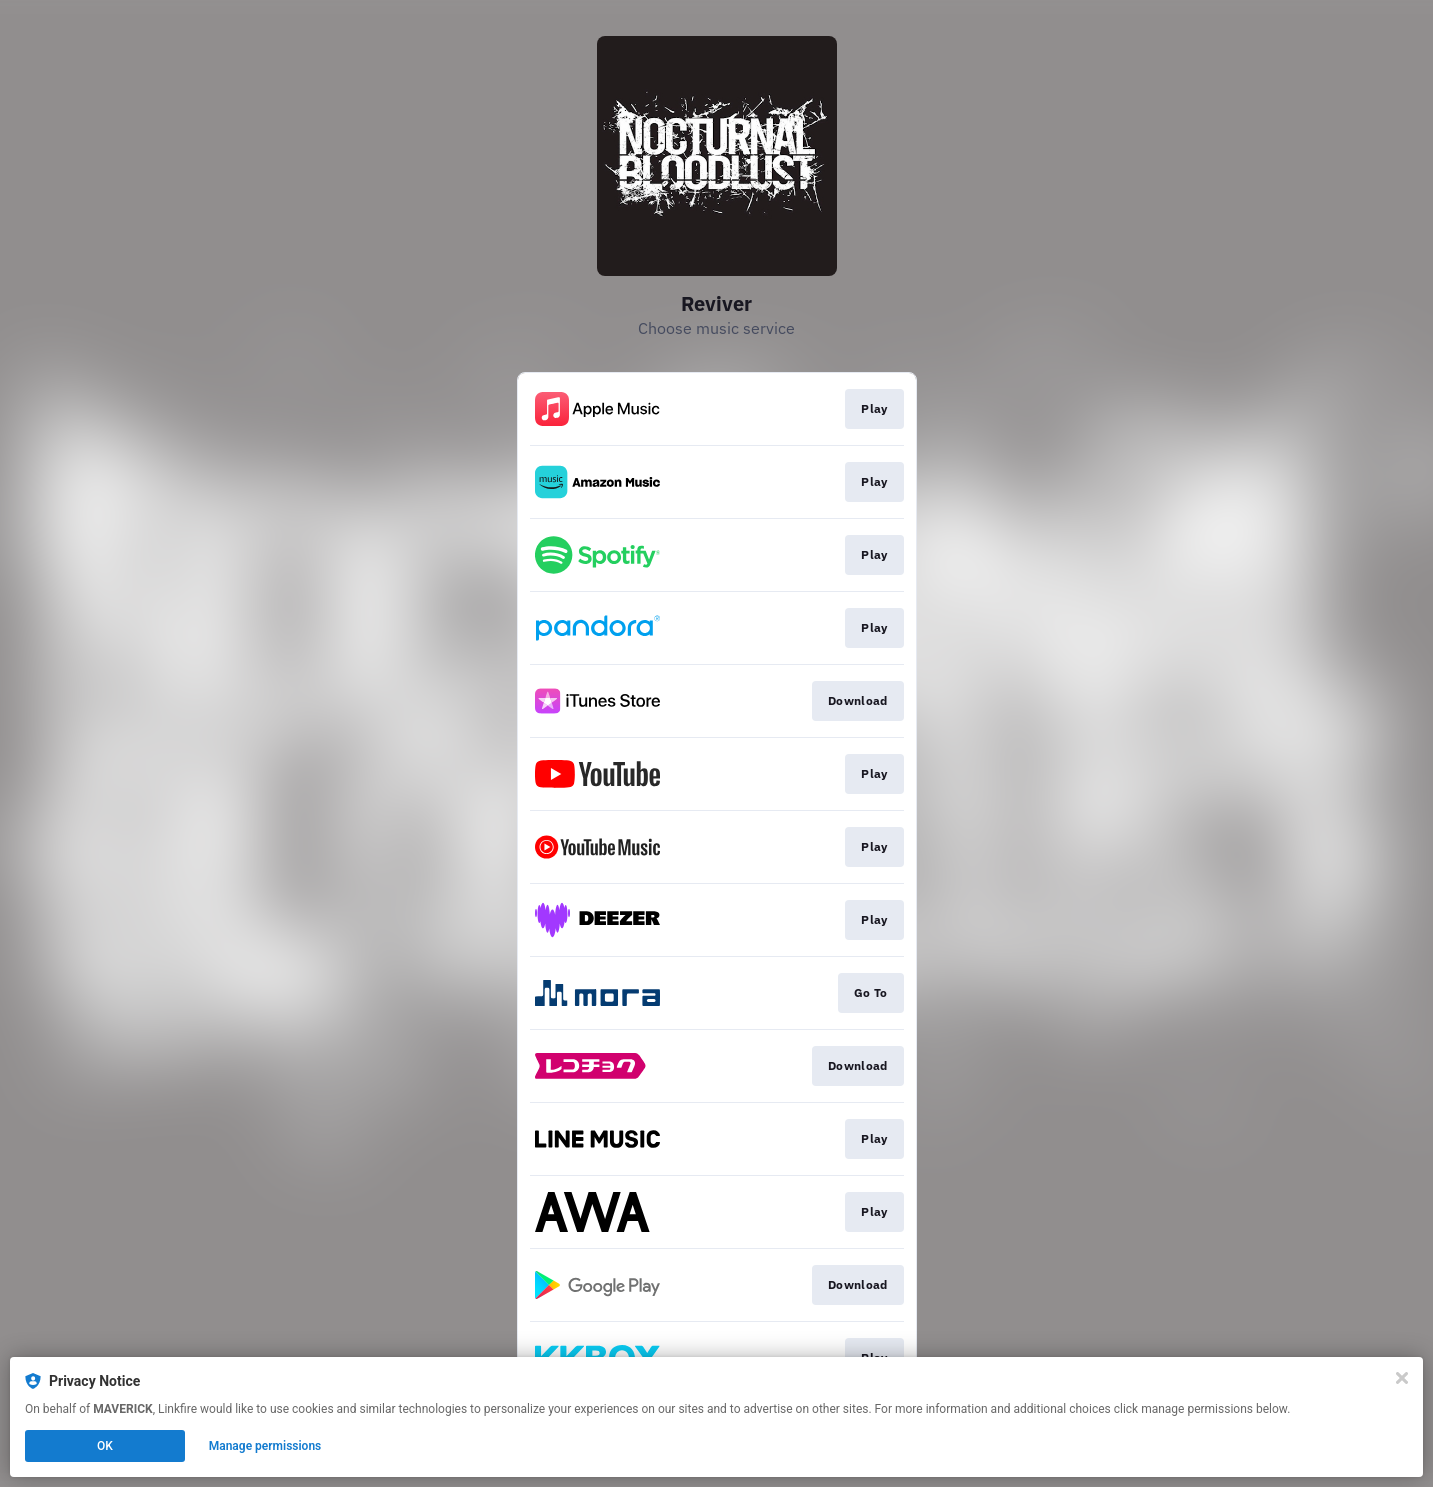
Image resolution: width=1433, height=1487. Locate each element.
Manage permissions (265, 1446)
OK (105, 1446)
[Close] (1402, 1378)
